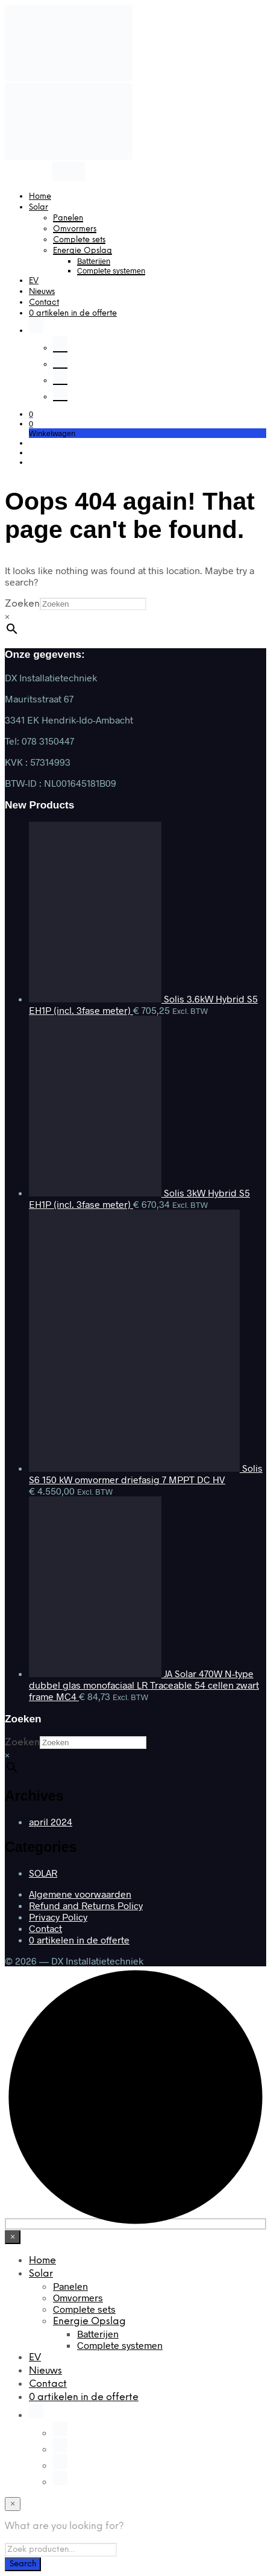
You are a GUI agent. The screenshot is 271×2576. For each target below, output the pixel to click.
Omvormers (74, 229)
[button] (31, 414)
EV (34, 281)
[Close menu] (12, 2237)
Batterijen (93, 261)
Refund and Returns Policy (86, 1905)
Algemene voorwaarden (80, 1893)
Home (40, 197)
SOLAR (43, 1872)
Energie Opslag (82, 251)
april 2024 (50, 1821)
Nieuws (42, 292)
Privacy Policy (58, 1916)
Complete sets (79, 240)
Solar (38, 207)
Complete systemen (111, 270)
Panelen (68, 218)
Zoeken (22, 604)
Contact (44, 303)
